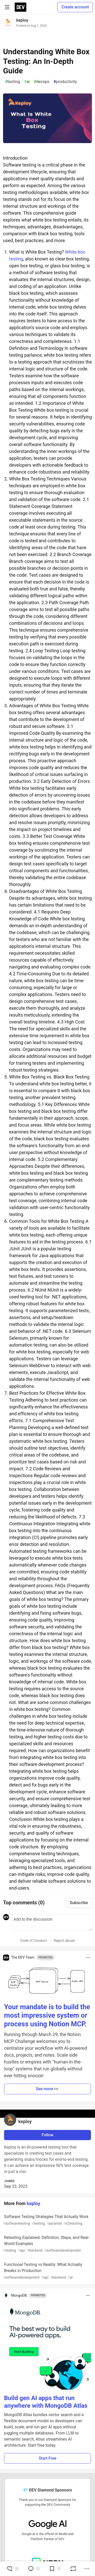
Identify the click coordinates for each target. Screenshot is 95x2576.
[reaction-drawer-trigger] (12, 2568)
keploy (22, 20)
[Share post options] (87, 2569)
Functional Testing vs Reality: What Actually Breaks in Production (47, 2271)
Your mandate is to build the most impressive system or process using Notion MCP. (47, 2015)
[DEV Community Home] (20, 7)
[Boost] (73, 2568)
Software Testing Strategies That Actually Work (47, 2220)
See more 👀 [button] (47, 2088)
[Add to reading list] (55, 2568)
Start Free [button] (47, 2458)
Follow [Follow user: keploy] (47, 2134)
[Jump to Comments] (34, 2568)
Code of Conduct (33, 1940)
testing (12, 82)
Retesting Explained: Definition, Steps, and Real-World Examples (47, 2244)
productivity (65, 82)
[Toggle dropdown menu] (88, 1958)
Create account (75, 7)
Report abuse (64, 1940)
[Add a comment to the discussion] (51, 1922)
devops (41, 82)
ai (27, 82)
